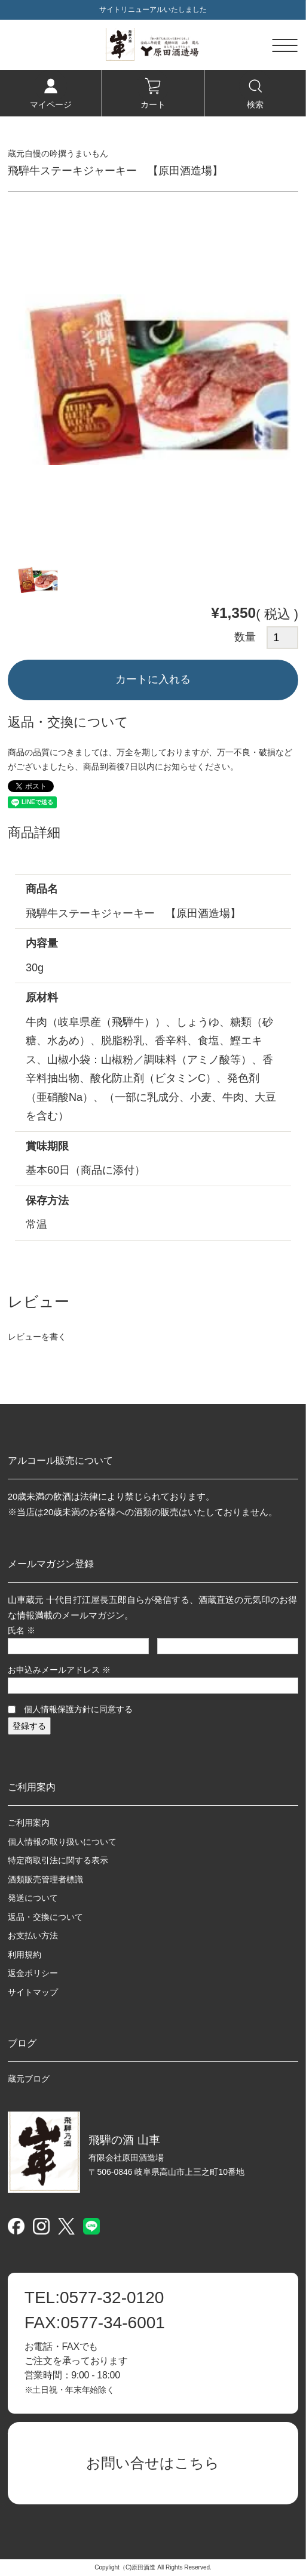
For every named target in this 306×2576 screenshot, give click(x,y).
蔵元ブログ (29, 2078)
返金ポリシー (33, 1973)
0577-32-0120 (94, 2297)
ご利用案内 (29, 1822)
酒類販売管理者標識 (45, 1879)
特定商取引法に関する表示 (58, 1860)
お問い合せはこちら (152, 2463)
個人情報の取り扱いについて (62, 1841)
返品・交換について (45, 1917)
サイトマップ (33, 1992)
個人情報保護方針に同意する (78, 1709)
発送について (33, 1898)
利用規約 (24, 1954)
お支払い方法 (33, 1935)
